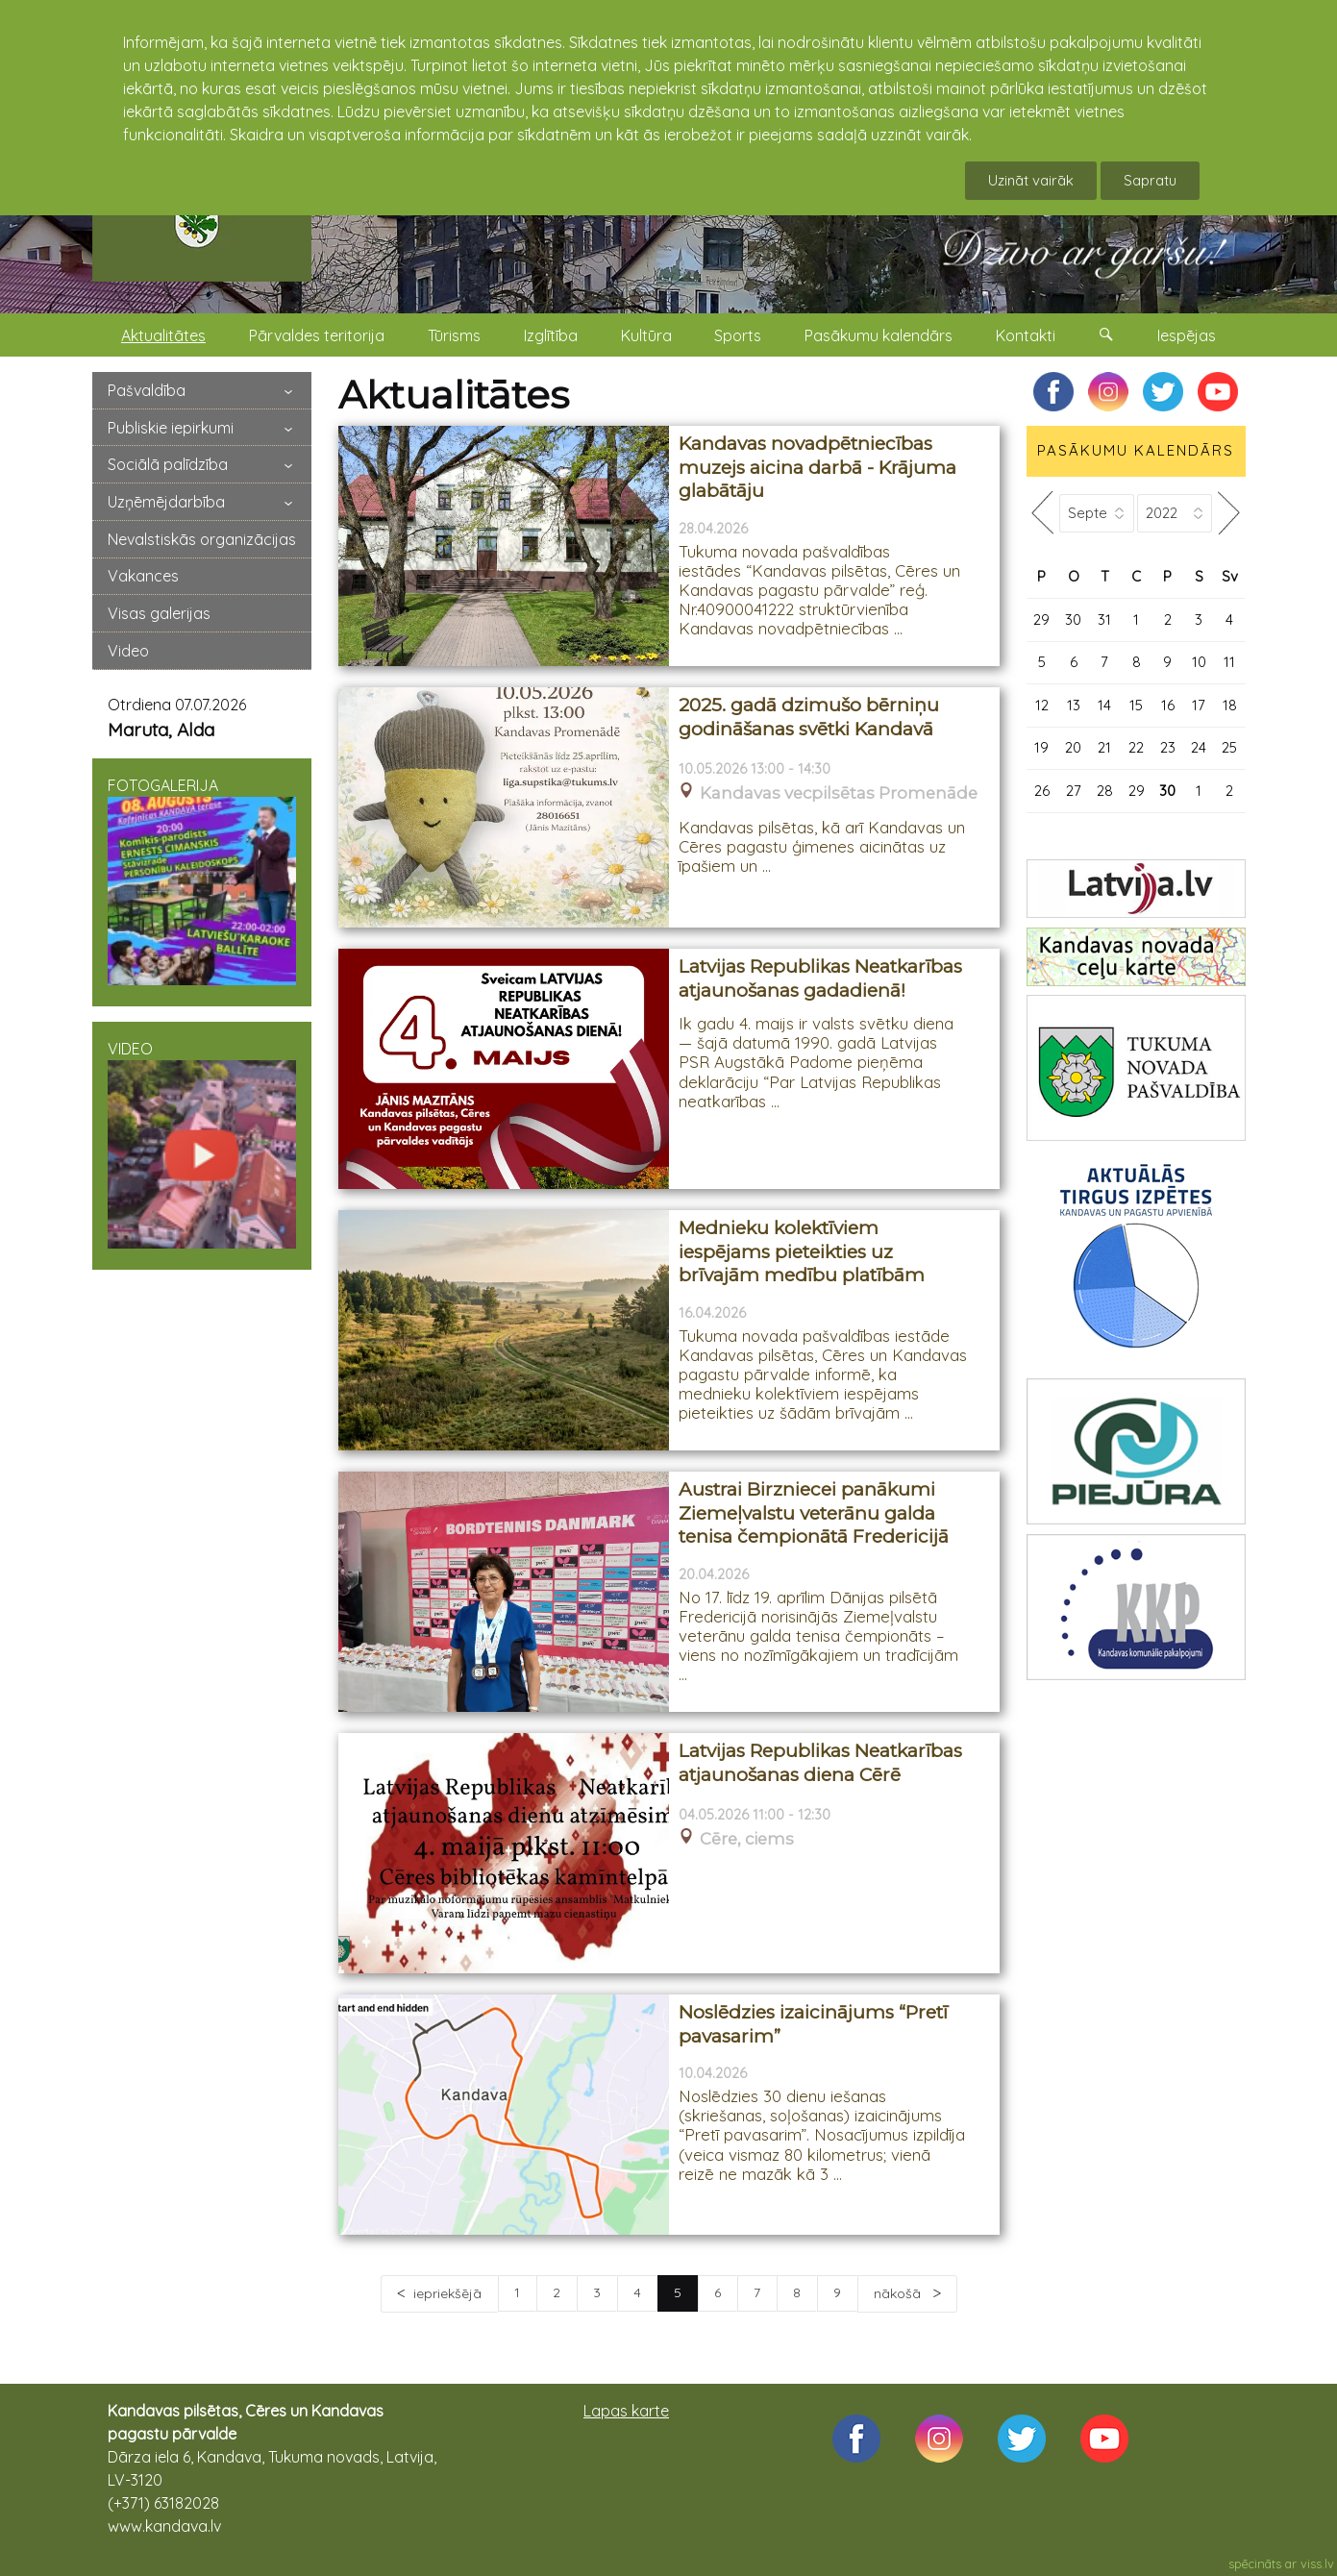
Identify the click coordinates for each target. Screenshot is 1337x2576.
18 (1230, 705)
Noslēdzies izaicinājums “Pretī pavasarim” (813, 2024)
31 (1104, 619)
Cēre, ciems (747, 1839)
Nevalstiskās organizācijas (202, 539)
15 (1136, 705)
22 (1136, 747)
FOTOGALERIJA (202, 880)
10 (1199, 662)
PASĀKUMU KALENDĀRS (1135, 450)
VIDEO (202, 1144)
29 (1041, 619)
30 (1073, 619)
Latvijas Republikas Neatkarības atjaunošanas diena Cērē (820, 1763)
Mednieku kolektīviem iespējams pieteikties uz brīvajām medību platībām (802, 1251)
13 (1073, 705)
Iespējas (1186, 335)
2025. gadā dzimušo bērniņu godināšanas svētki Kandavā (809, 717)
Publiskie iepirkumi (171, 427)
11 (1229, 662)
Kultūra (646, 335)
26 (1042, 790)
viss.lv (1317, 2563)
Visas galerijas (159, 613)
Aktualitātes (163, 335)
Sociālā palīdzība (168, 464)
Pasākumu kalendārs (879, 335)
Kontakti (1025, 335)
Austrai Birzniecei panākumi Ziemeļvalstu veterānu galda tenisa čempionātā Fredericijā (814, 1513)
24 (1198, 747)
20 (1073, 747)
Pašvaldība (147, 390)
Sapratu (1150, 180)
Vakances (143, 575)
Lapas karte (626, 2410)
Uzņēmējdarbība (166, 501)
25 (1229, 747)
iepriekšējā (447, 2293)
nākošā (899, 2293)
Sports (737, 335)
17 (1198, 705)
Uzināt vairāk (1031, 180)
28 (1105, 790)
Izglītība (551, 335)
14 (1104, 705)
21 (1104, 747)
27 (1073, 790)
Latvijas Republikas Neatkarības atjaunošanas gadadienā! (820, 978)
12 (1042, 705)
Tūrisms (454, 335)
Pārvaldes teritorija (316, 335)
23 (1168, 747)
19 (1041, 747)
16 (1168, 705)
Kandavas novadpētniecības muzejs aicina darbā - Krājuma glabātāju (817, 467)
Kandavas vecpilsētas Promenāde (839, 793)
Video (128, 650)
